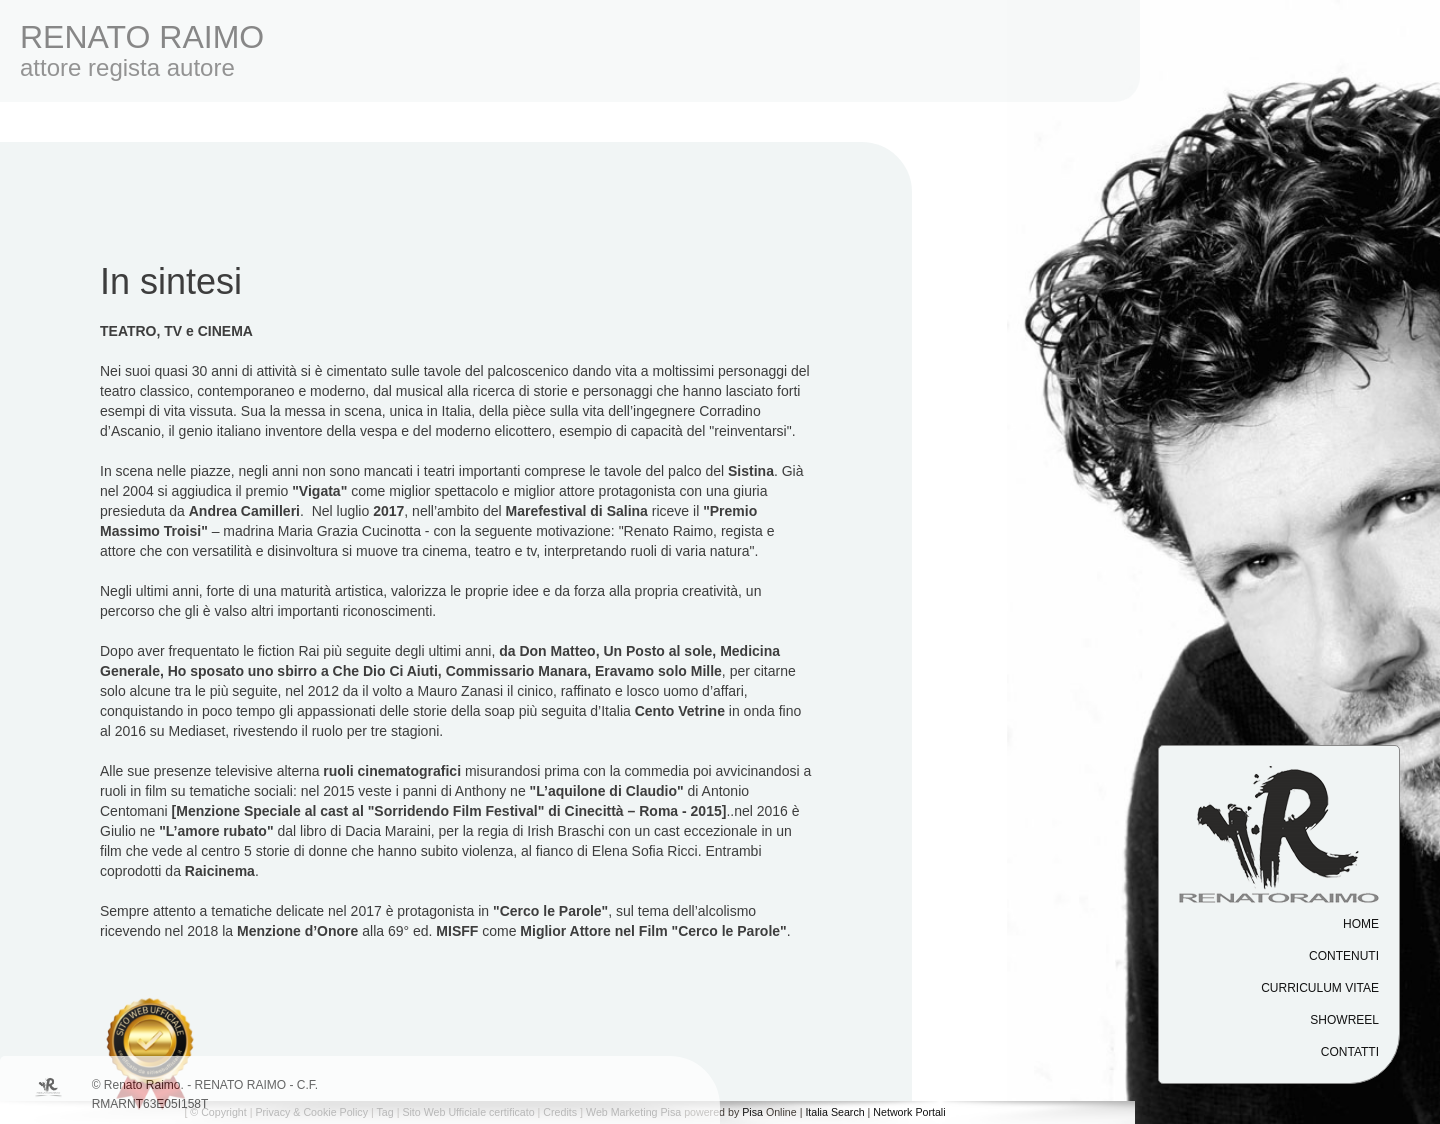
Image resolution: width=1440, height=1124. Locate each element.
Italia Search (834, 1112)
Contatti (1350, 1052)
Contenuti (1344, 956)
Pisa (752, 1112)
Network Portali (909, 1112)
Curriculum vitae (1320, 988)
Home (1361, 924)
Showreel (1344, 1020)
